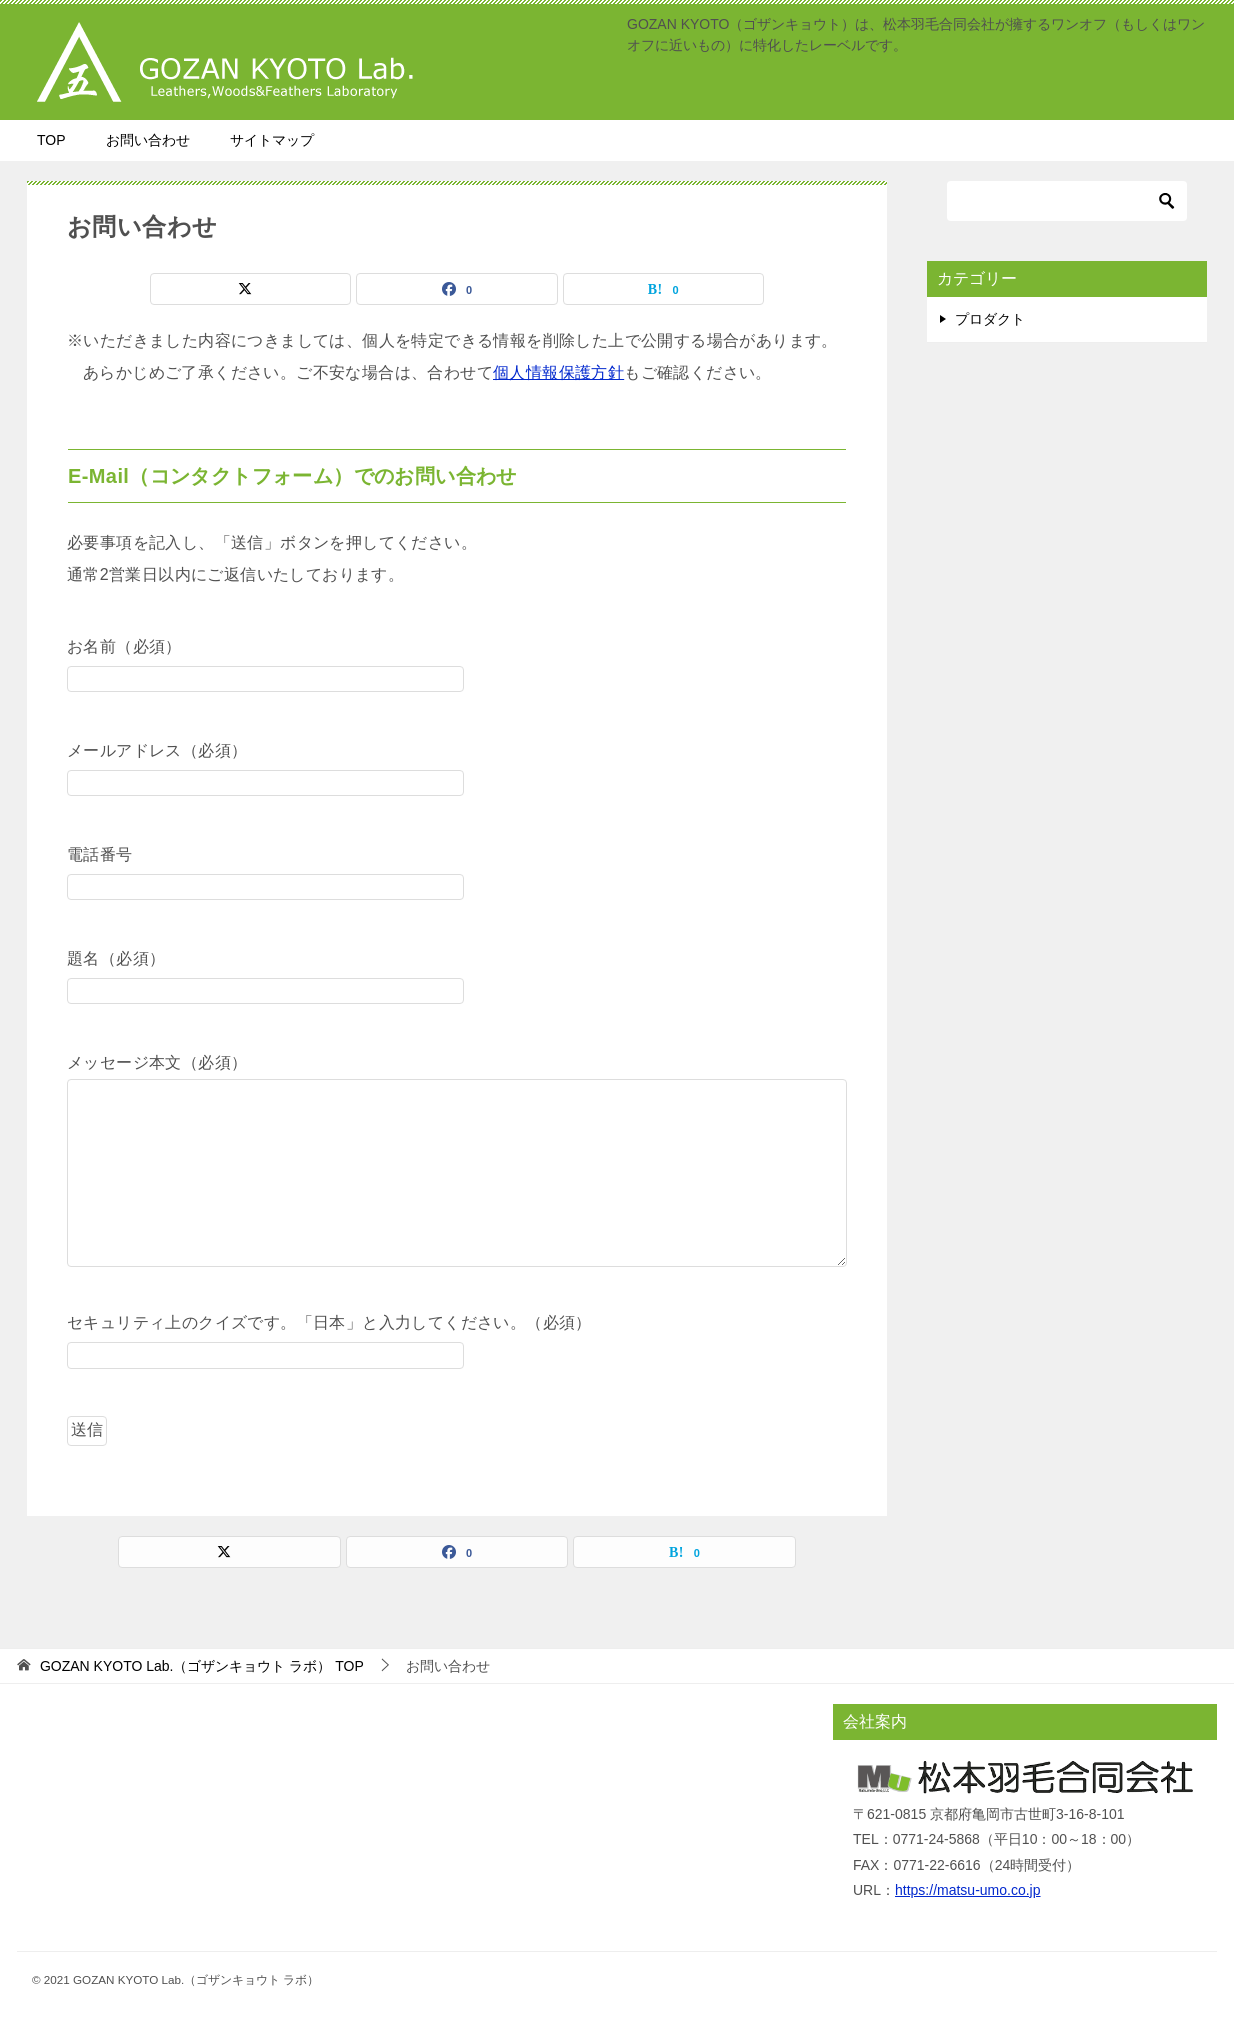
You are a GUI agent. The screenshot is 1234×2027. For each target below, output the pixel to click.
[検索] (1067, 201)
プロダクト (990, 319)
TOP (51, 140)
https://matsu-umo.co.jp (968, 1890)
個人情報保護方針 (558, 372)
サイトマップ (272, 140)
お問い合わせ (148, 140)
